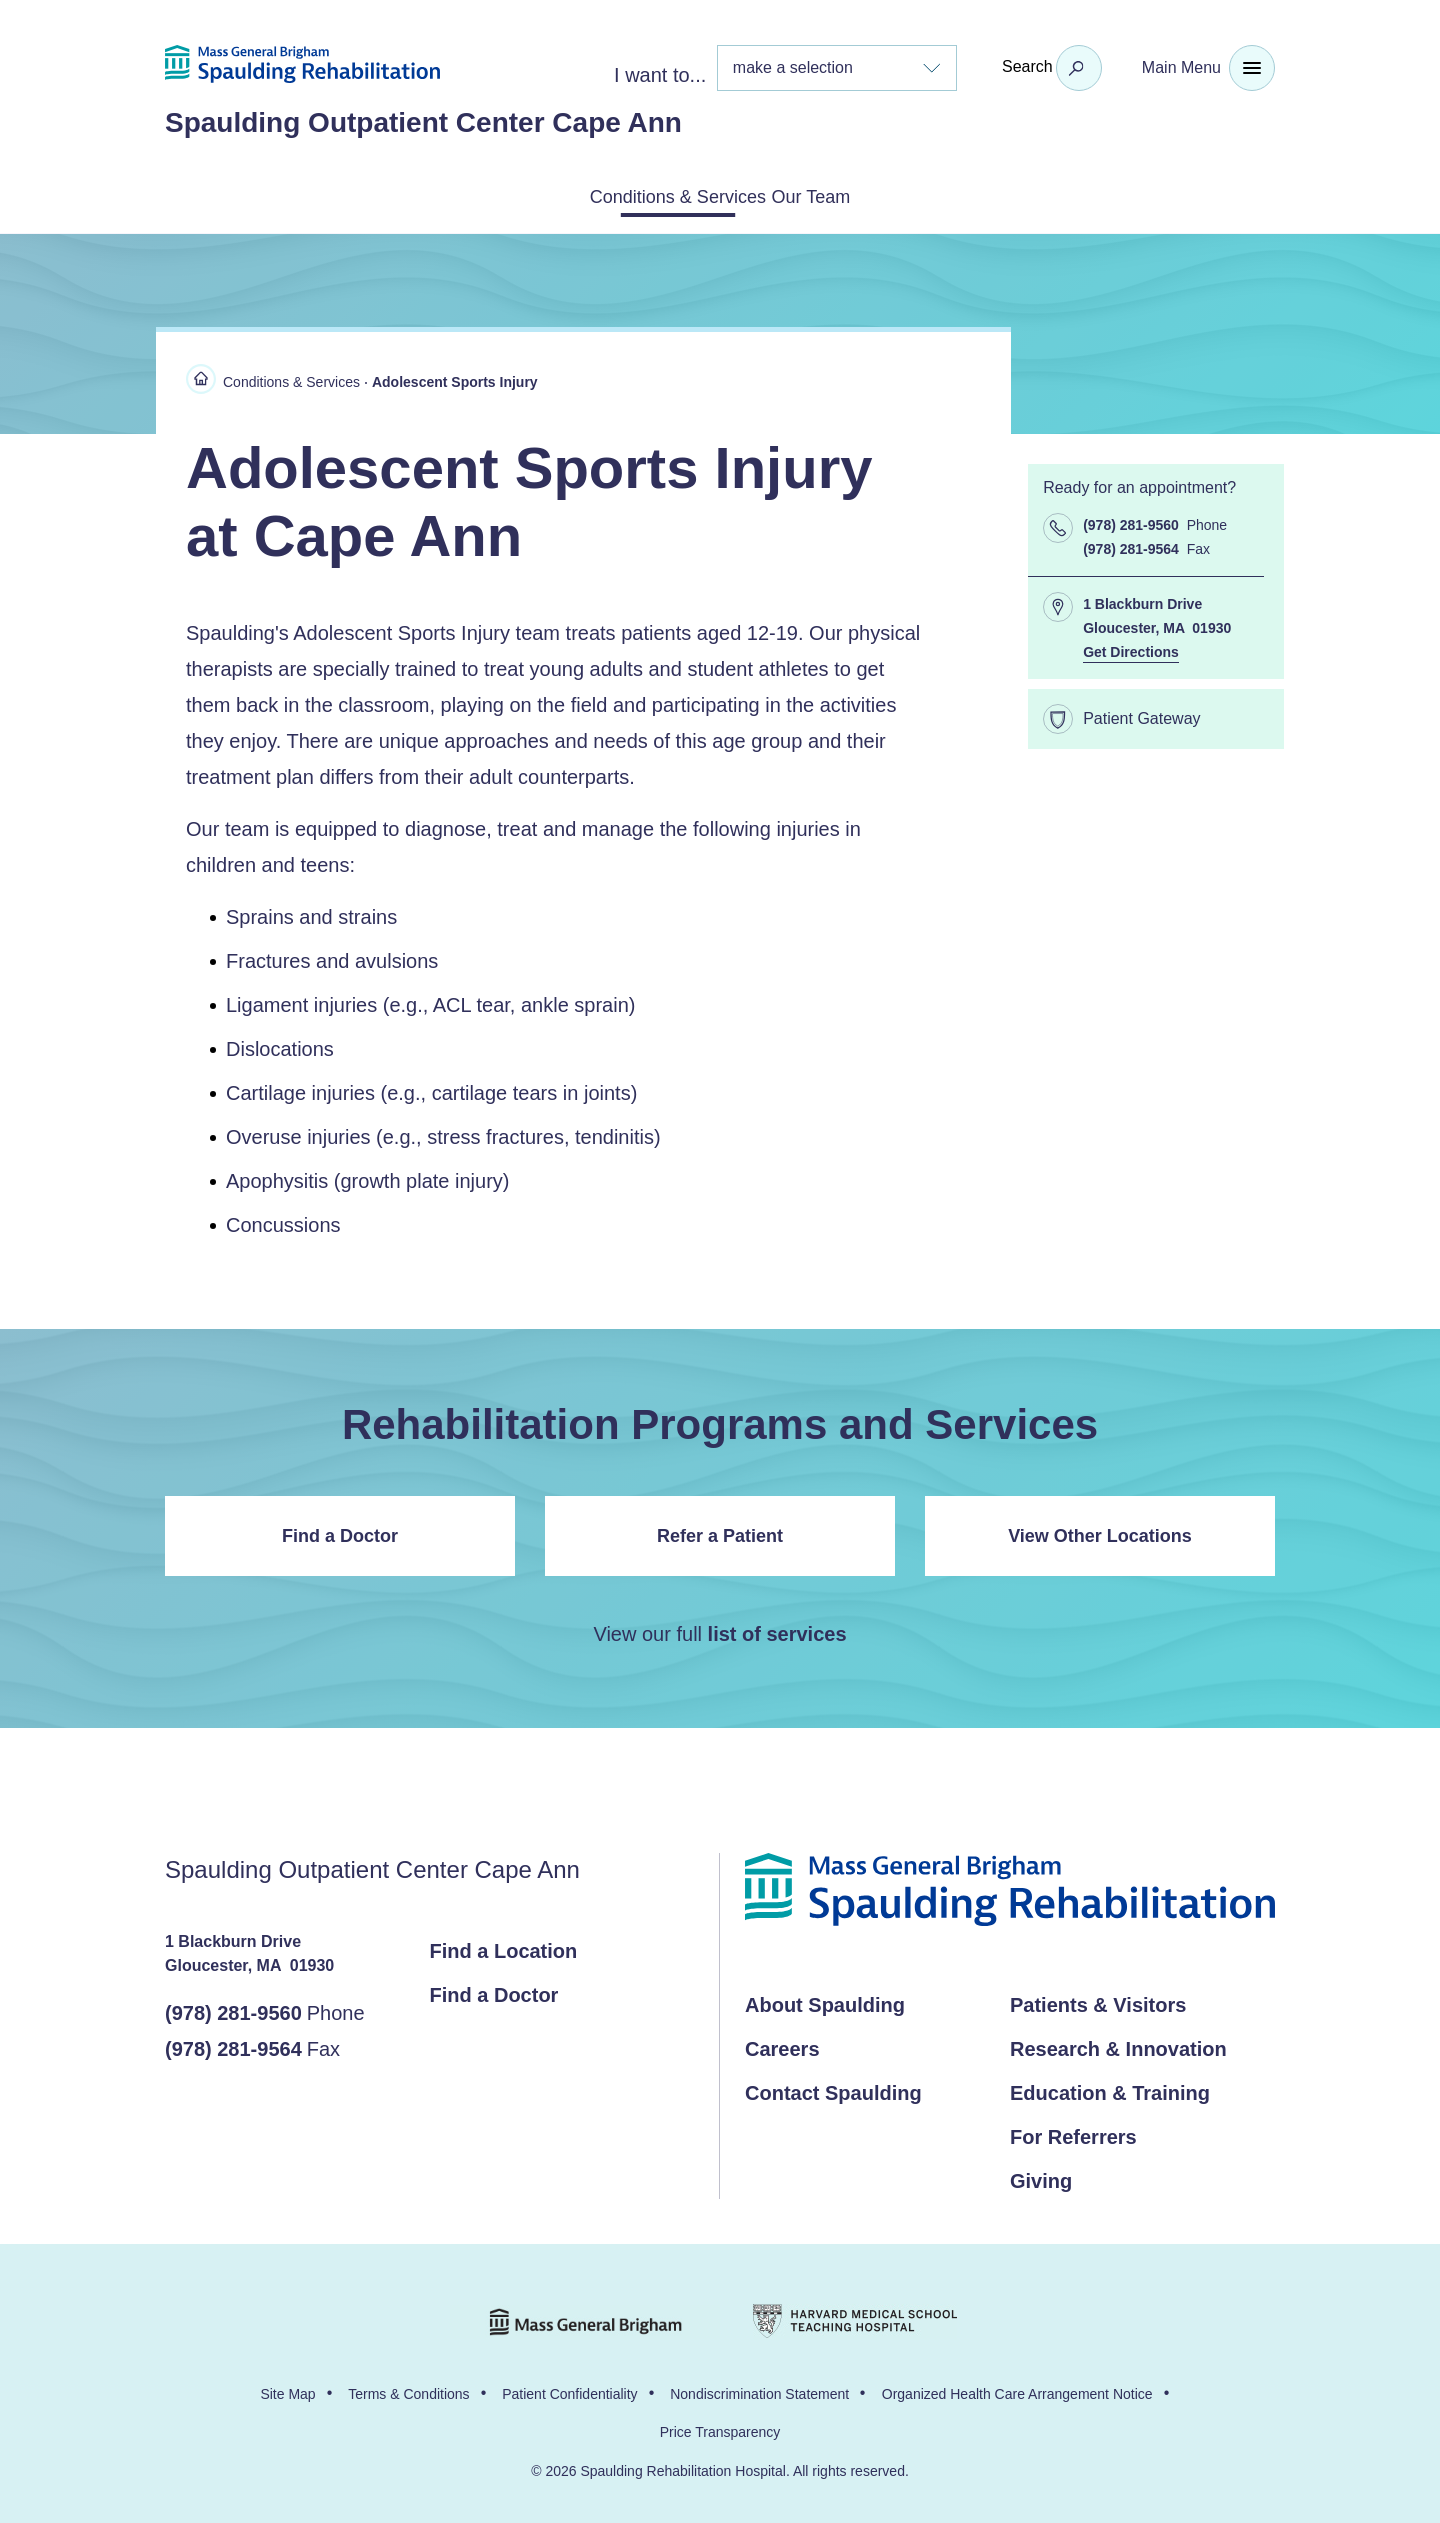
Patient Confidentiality (569, 2390)
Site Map (287, 2390)
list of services (777, 1630)
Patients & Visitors (1098, 2001)
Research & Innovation (1118, 2045)
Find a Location (504, 1947)
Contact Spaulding (833, 2089)
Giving (1041, 2177)
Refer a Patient (720, 1532)
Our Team (840, 195)
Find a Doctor (340, 1532)
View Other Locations (1100, 1532)
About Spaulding (825, 2001)
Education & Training (1110, 2089)
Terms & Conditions (408, 2390)
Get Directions (1131, 648)
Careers (782, 2045)
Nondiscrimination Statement (759, 2390)
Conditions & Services (653, 195)
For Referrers (1073, 2133)
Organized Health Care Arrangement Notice (1017, 2390)
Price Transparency (720, 2428)
